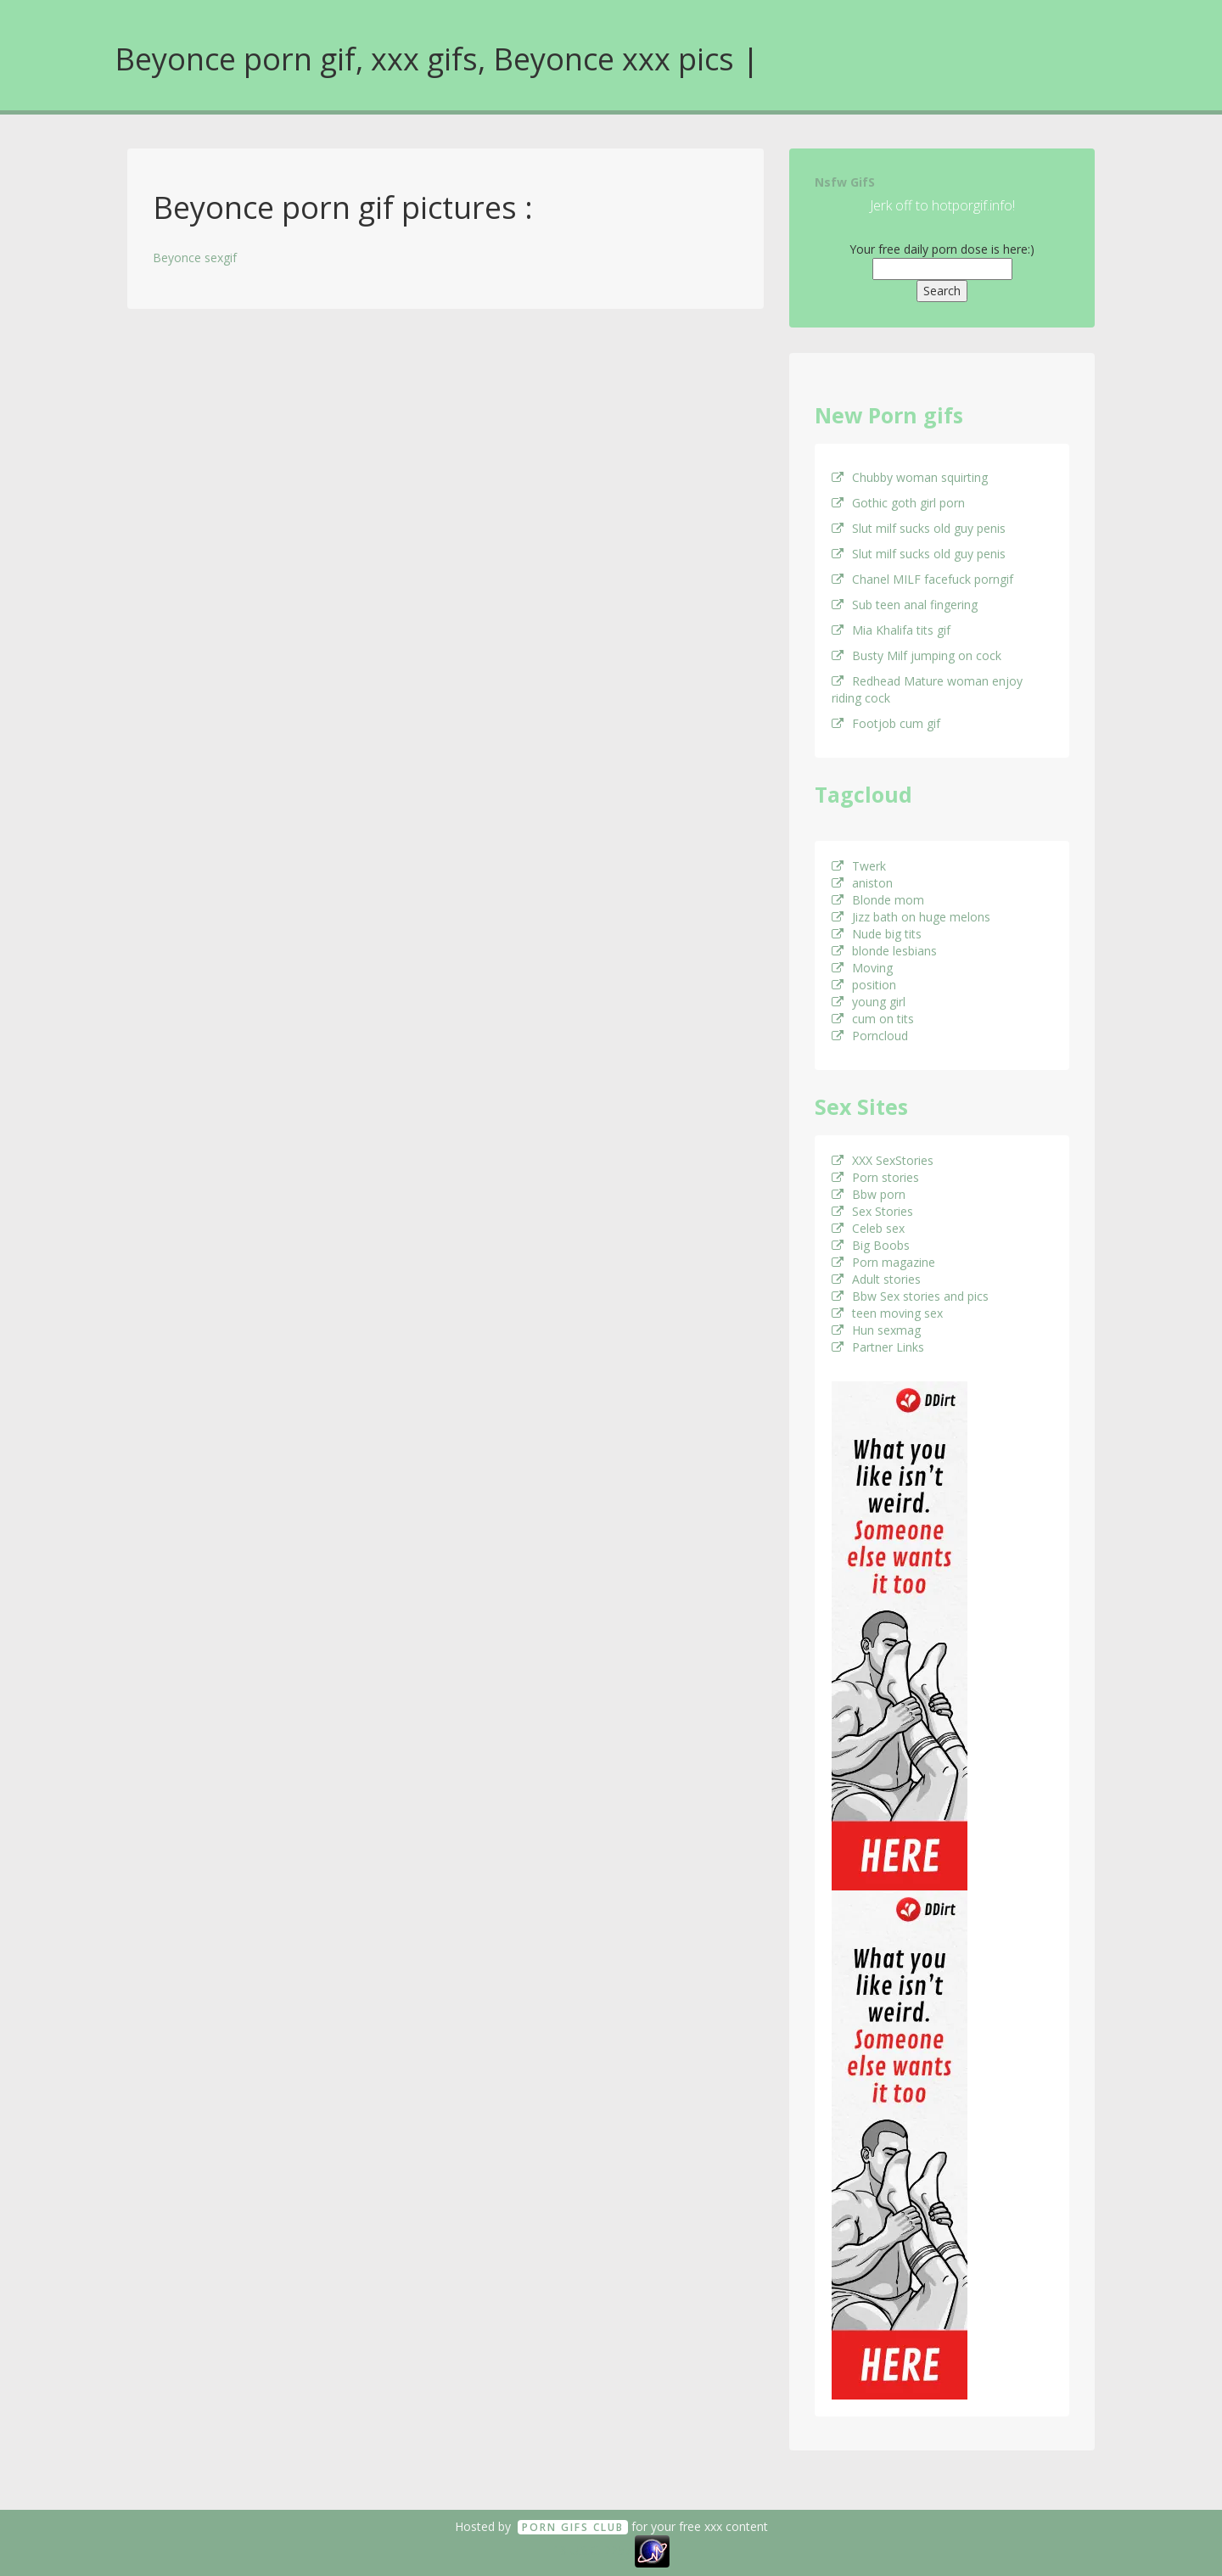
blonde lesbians (884, 951)
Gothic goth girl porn (898, 503)
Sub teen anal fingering (905, 604)
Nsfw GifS (845, 182)
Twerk (859, 866)
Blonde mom (878, 900)
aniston (862, 883)
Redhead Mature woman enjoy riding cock (927, 689)
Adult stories (876, 1279)
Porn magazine (883, 1262)
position (864, 985)
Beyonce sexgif (195, 257)
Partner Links (878, 1347)
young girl (868, 1002)
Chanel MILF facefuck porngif (922, 579)
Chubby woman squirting (910, 477)
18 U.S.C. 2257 (592, 2550)
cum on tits (873, 1019)
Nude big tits (877, 934)
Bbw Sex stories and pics (910, 1296)
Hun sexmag (876, 1330)
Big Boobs (871, 1245)
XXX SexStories (882, 1160)
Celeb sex (868, 1228)
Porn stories (875, 1177)
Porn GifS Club (573, 2527)
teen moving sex (887, 1313)
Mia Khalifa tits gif (891, 630)
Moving (862, 968)
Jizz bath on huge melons (911, 917)
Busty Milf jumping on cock (916, 655)
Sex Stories (872, 1211)
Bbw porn (868, 1194)
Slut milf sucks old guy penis (919, 528)
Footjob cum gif (886, 723)
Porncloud (870, 1036)
